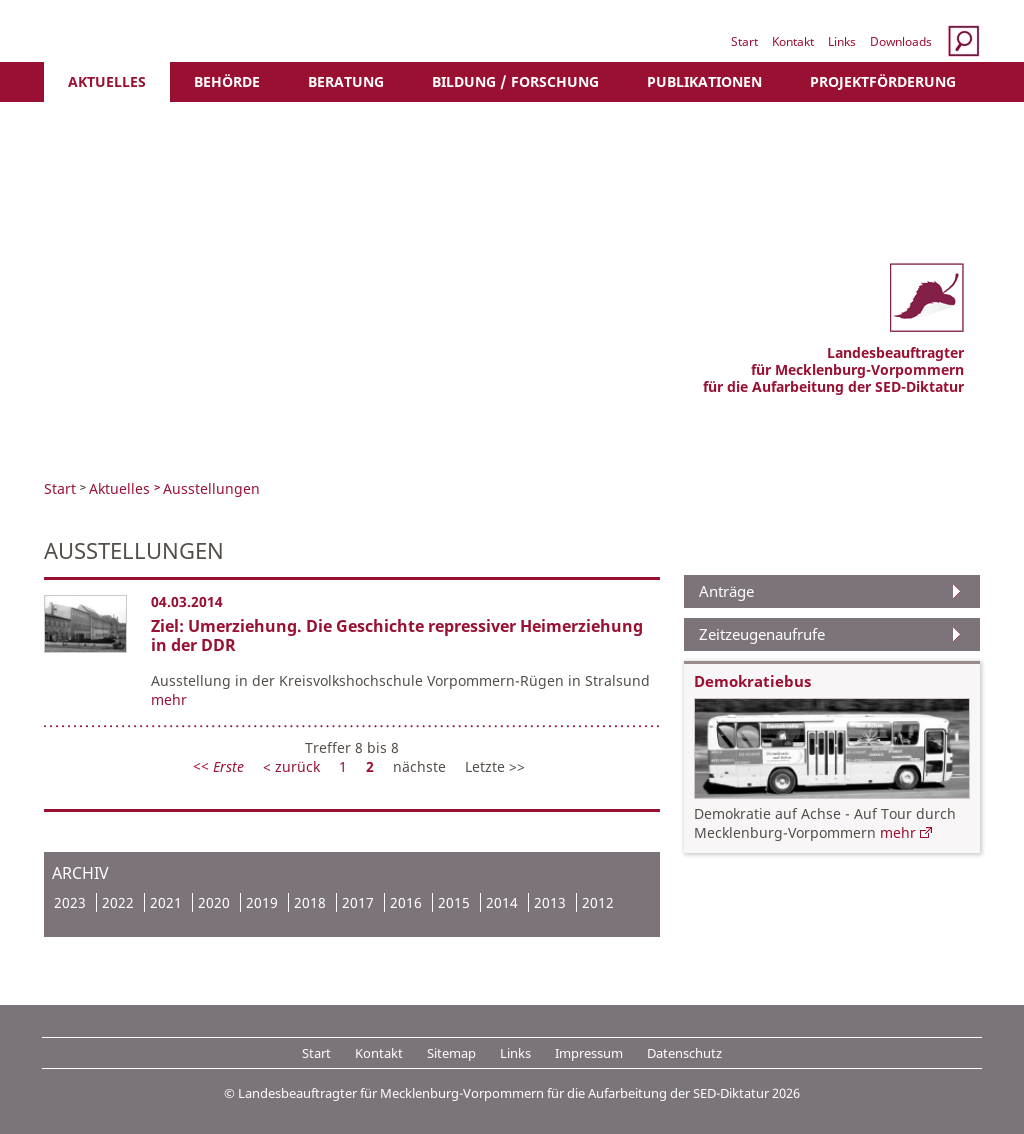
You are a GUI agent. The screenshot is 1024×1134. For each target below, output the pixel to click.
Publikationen (704, 81)
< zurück (293, 766)
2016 (406, 902)
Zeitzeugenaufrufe (762, 634)
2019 (262, 902)
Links (842, 41)
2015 (454, 902)
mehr (169, 699)
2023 (70, 902)
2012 (598, 902)
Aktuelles (107, 81)
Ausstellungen (211, 488)
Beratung (346, 81)
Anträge (726, 591)
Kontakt (793, 41)
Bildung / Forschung (515, 81)
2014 (502, 902)
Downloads (901, 41)
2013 (550, 902)
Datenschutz (684, 1053)
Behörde (227, 81)
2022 (118, 902)
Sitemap (451, 1053)
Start (744, 41)
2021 (166, 902)
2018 (310, 902)
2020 (214, 902)
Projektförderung (883, 81)
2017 (358, 902)
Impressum (589, 1053)
